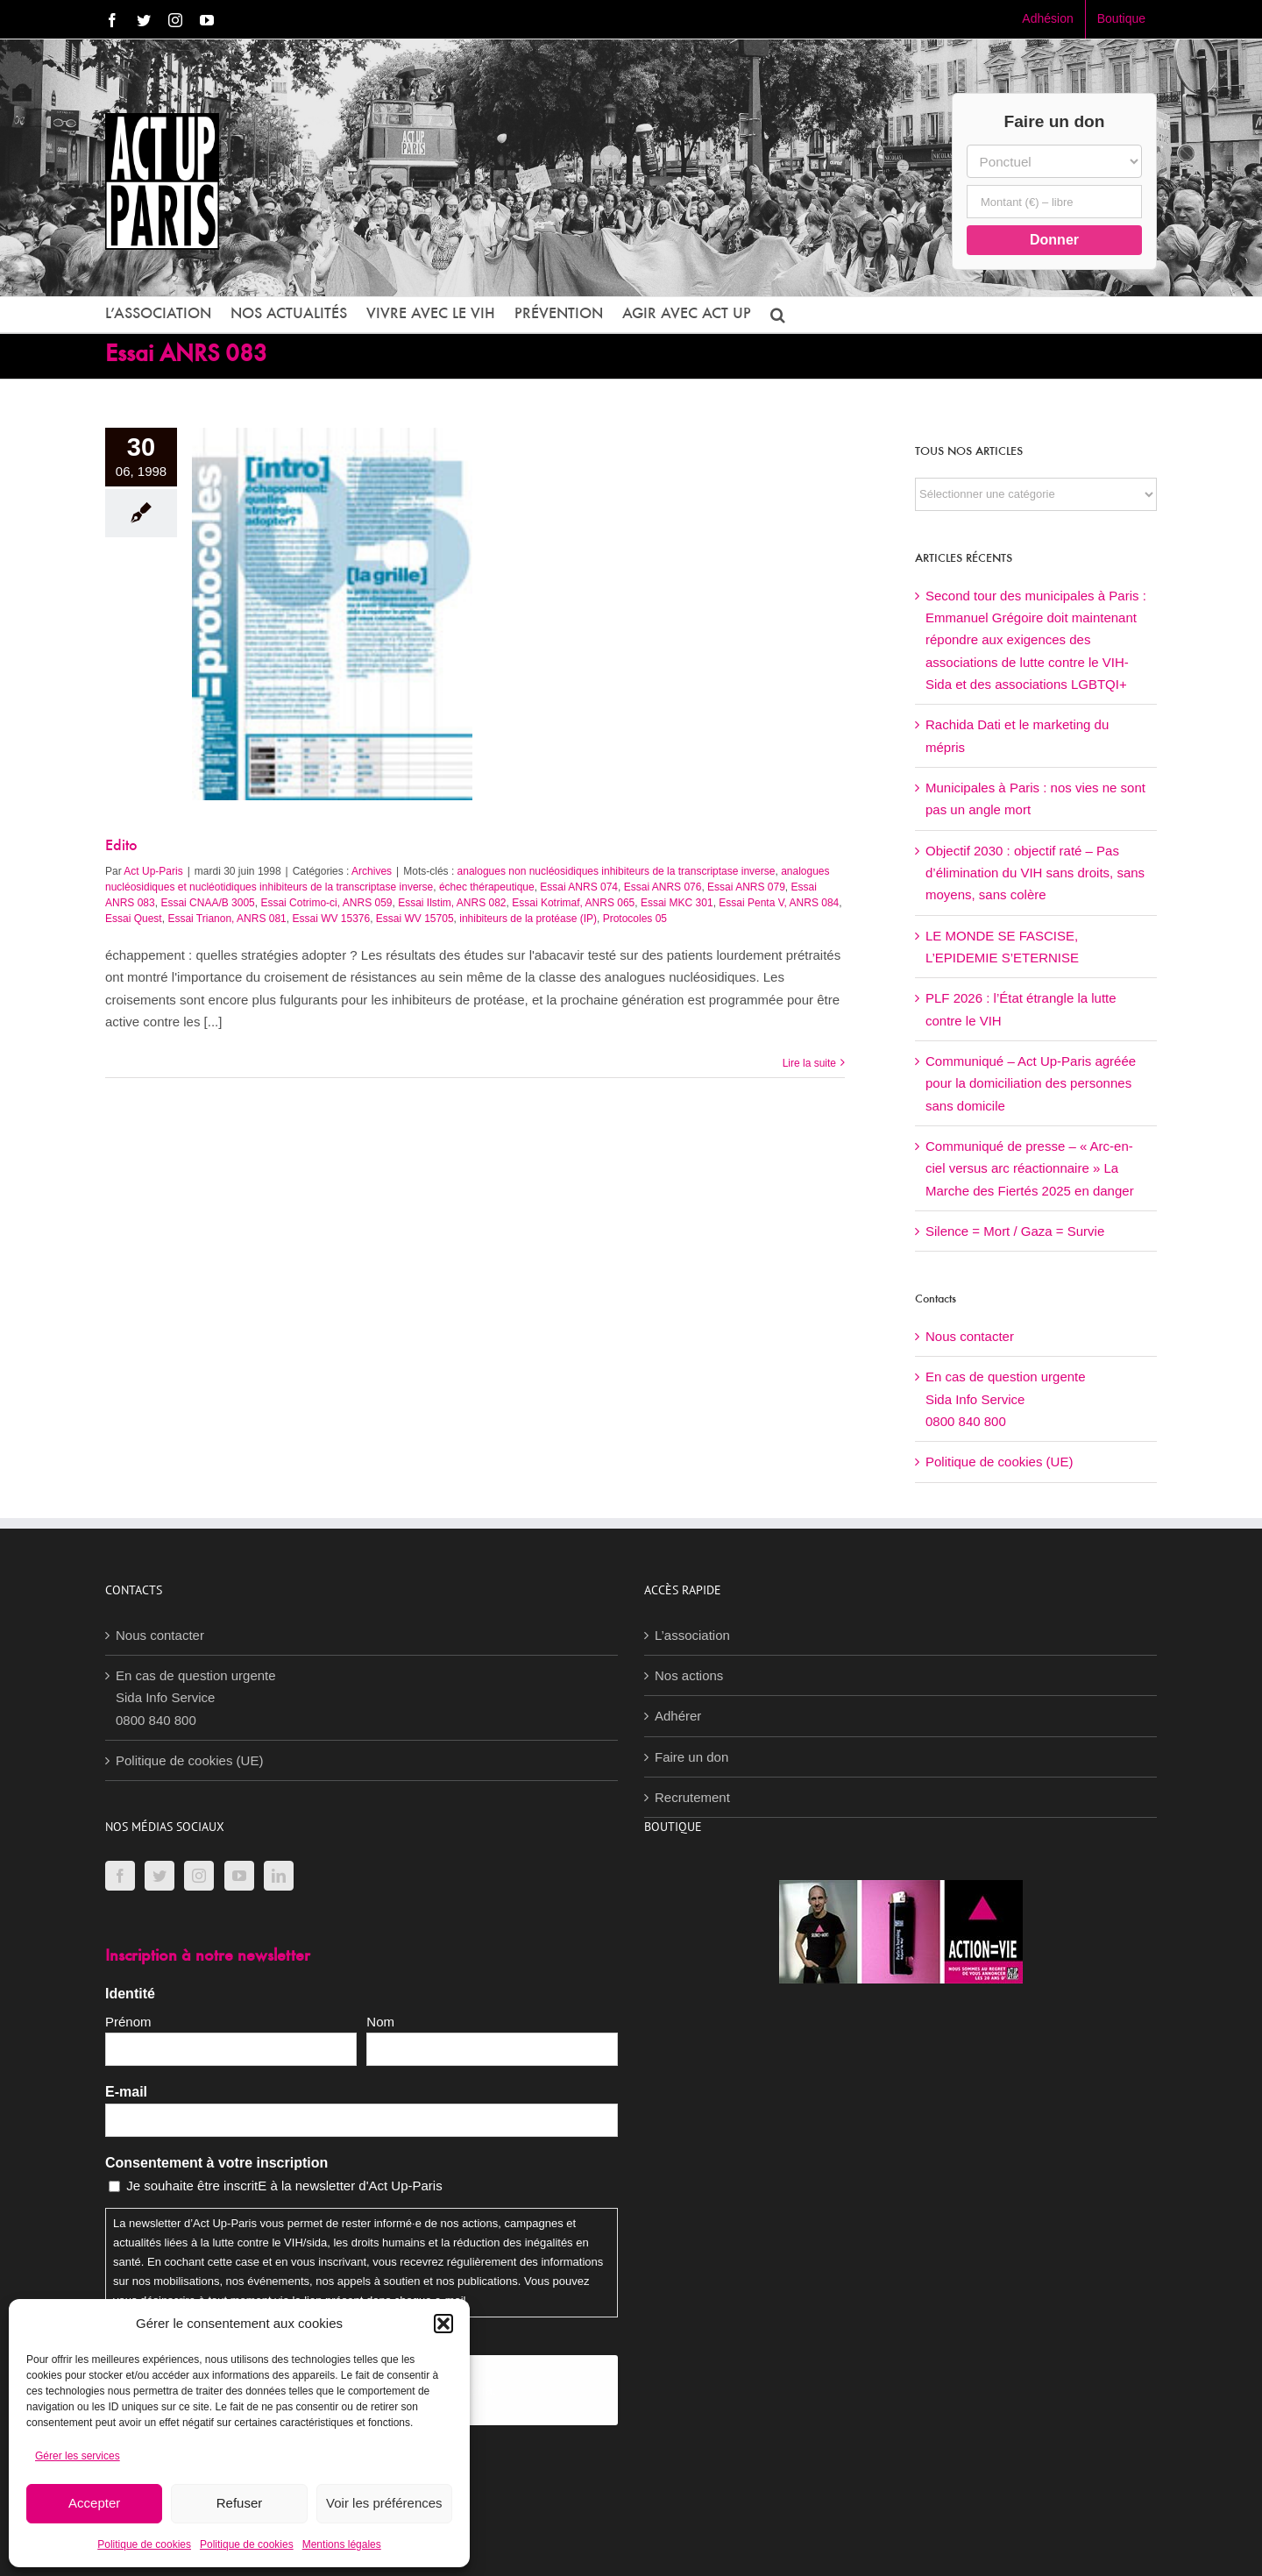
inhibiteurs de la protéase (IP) (528, 918)
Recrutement (692, 1797)
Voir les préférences (384, 2502)
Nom (380, 2021)
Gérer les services (77, 2456)
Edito (121, 847)
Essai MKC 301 (677, 903)
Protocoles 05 (635, 918)
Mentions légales (341, 2544)
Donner (1054, 239)
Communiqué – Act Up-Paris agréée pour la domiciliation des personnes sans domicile (1030, 1083)
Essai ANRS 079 (746, 887)
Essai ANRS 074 (579, 887)
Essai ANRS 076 (663, 887)
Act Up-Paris (153, 871)
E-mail (126, 2091)
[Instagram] (199, 1876)
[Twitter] (159, 1876)
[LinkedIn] (279, 1876)
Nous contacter (969, 1336)
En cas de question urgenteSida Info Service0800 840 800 (1005, 1399)
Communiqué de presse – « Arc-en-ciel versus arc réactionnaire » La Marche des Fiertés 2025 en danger (1029, 1168)
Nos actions (689, 1675)
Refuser (239, 2502)
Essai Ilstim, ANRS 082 (452, 903)
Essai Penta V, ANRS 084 (779, 903)
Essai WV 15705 (415, 918)
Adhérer (678, 1715)
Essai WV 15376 (331, 918)
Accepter (94, 2502)
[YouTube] (239, 1876)
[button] (443, 2323)
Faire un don (691, 1756)
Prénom (128, 2021)
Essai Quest (133, 918)
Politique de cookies (144, 2544)
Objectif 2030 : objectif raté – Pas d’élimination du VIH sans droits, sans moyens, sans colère (1035, 873)
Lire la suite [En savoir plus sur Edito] (809, 1063)
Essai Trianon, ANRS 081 (226, 918)
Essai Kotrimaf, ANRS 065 (573, 903)
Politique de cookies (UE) (999, 1461)
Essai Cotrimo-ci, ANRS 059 (326, 903)
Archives (371, 871)
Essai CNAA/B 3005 (207, 903)
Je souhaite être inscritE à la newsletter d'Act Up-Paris (284, 2185)
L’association (692, 1635)
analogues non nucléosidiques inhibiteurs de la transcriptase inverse (616, 871)
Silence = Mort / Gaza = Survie (1014, 1231)
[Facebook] (120, 1876)
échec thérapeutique (487, 887)
